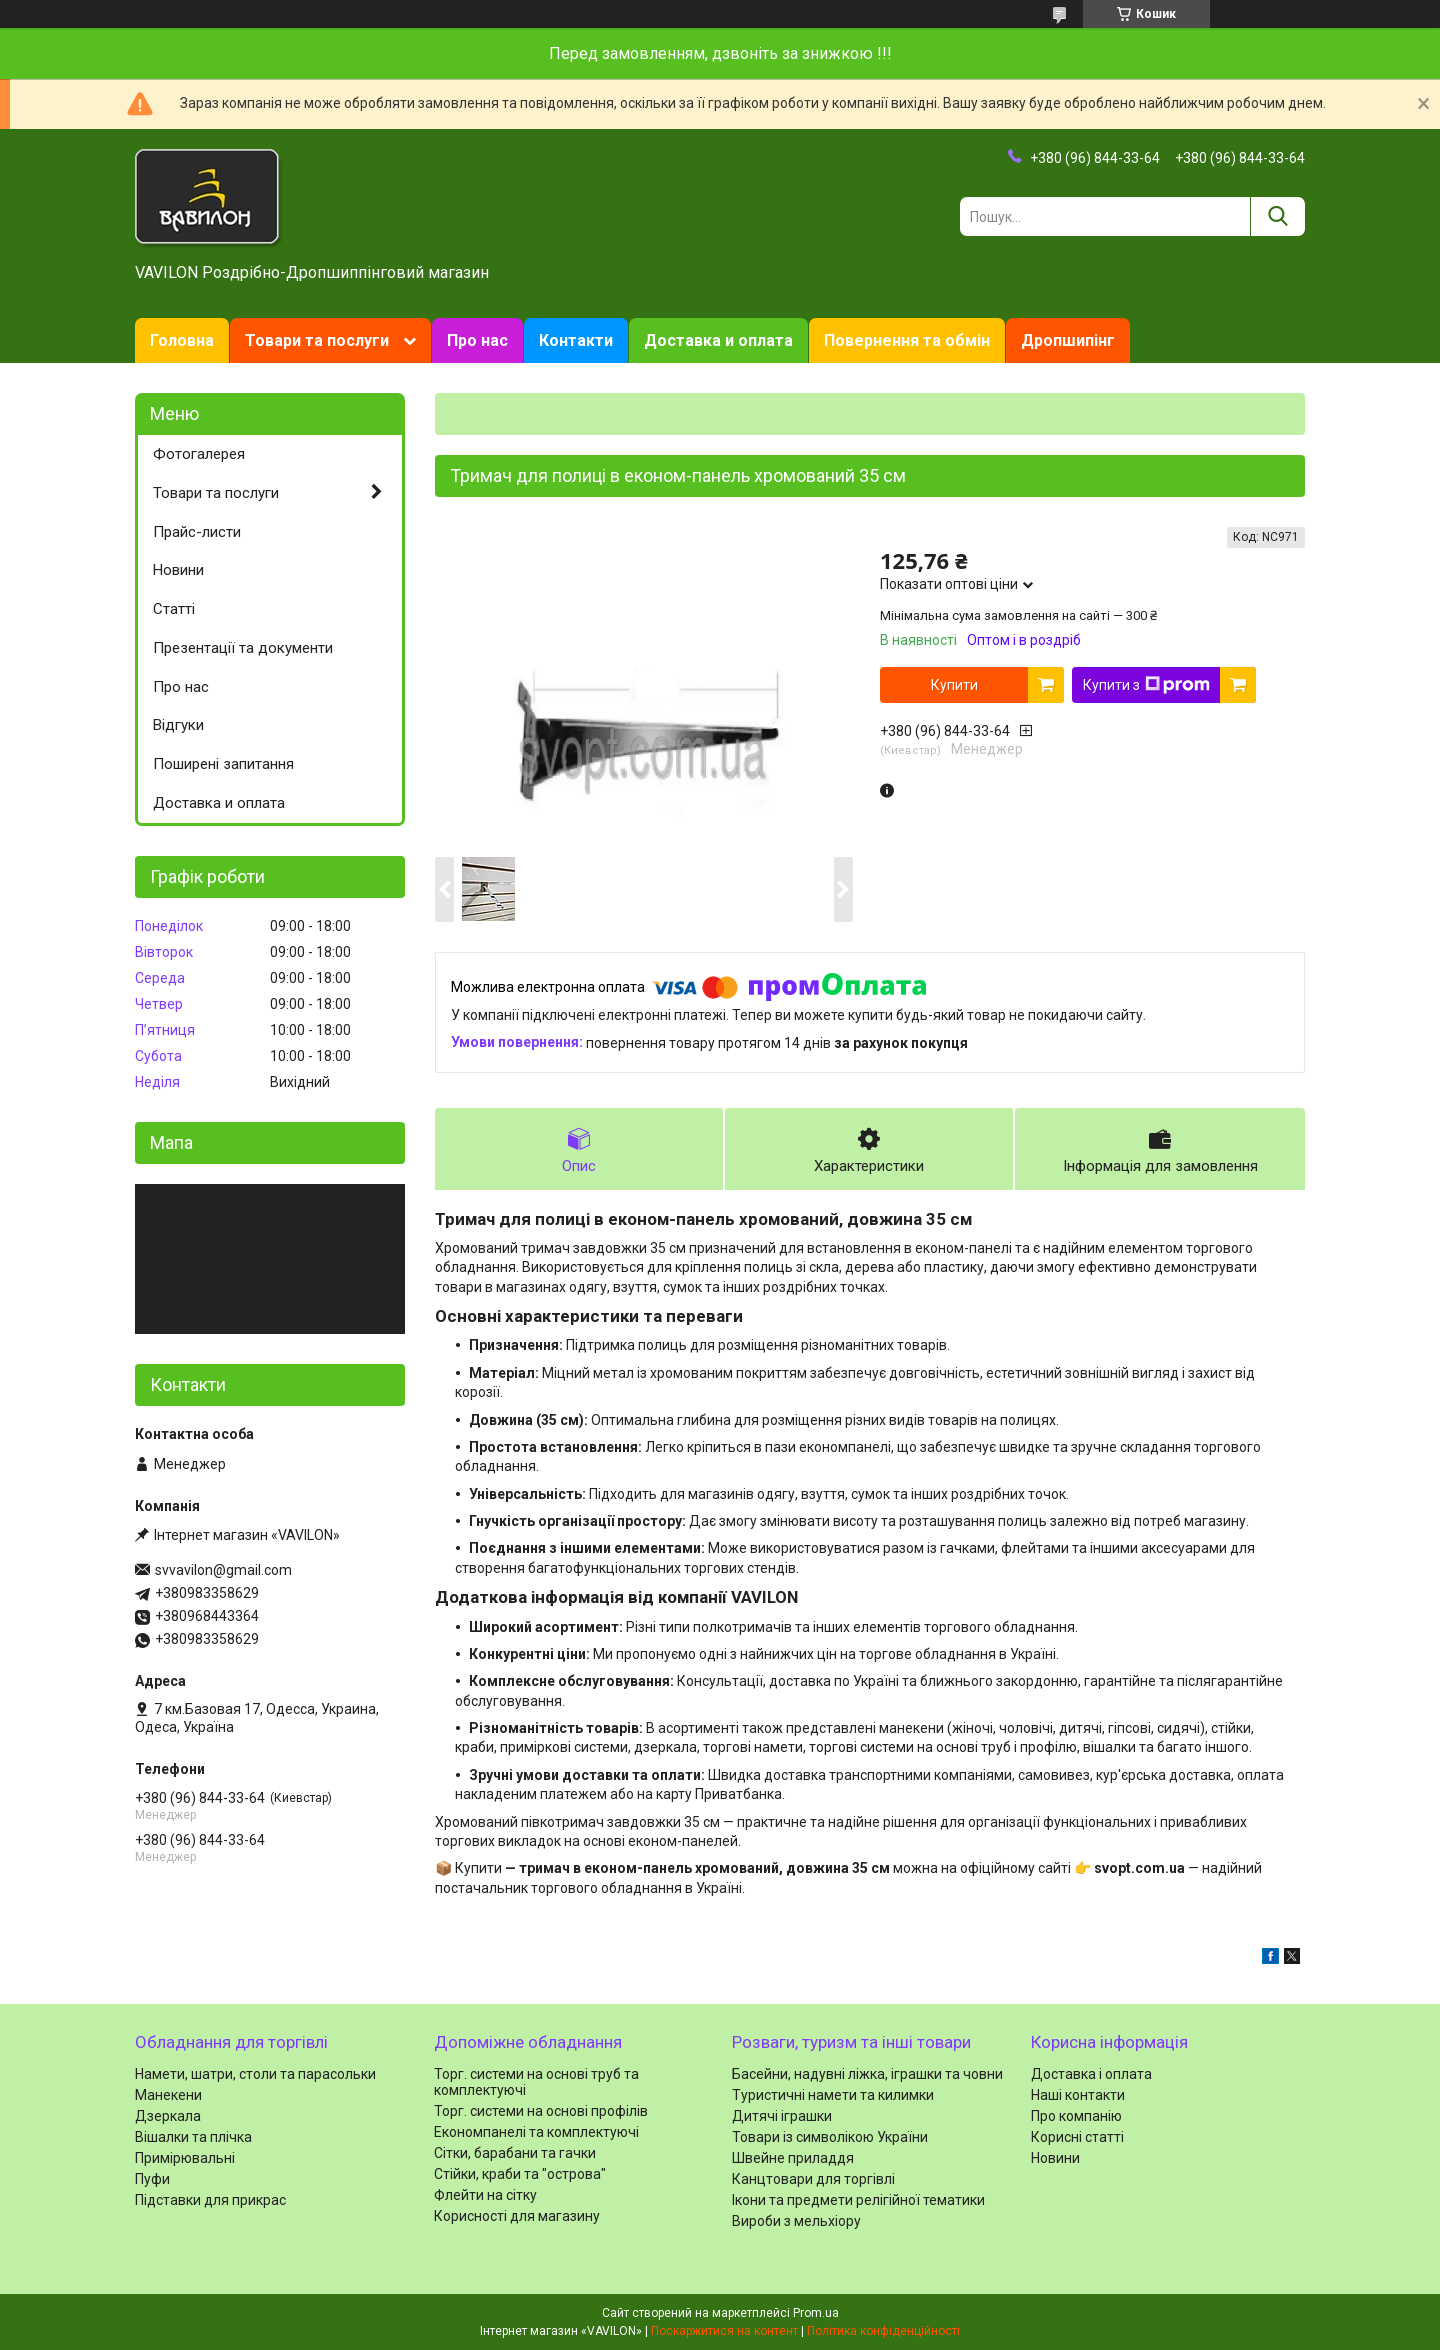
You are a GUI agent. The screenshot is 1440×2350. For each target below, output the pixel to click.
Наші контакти (1078, 2095)
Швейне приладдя (793, 2158)
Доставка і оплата (1091, 2074)
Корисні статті (1077, 2137)
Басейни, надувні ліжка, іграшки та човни (867, 2074)
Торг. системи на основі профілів (541, 2111)
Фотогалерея (199, 454)
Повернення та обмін (907, 340)
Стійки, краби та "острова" (520, 2174)
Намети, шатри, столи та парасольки (255, 2074)
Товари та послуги (317, 340)
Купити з (1146, 685)
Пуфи (152, 2179)
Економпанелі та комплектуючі (536, 2132)
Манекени (168, 2095)
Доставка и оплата (718, 340)
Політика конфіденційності (883, 2331)
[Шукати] (1277, 216)
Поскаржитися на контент (724, 2331)
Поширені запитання (223, 764)
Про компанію (1076, 2116)
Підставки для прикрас (210, 2200)
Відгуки (178, 725)
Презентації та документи (243, 648)
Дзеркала (168, 2116)
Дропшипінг (1068, 340)
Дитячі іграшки (782, 2116)
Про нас (477, 340)
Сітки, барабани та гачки (515, 2153)
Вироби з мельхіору (796, 2221)
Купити (954, 685)
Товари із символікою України (830, 2137)
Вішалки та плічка (193, 2137)
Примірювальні (185, 2158)
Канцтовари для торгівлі (813, 2179)
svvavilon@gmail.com (223, 1570)
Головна (182, 340)
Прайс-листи (197, 532)
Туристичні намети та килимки (833, 2095)
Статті (174, 609)
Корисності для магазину (517, 2216)
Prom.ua (816, 2313)
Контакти (576, 340)
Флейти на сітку (485, 2195)
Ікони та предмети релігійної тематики (858, 2200)
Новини (178, 570)
